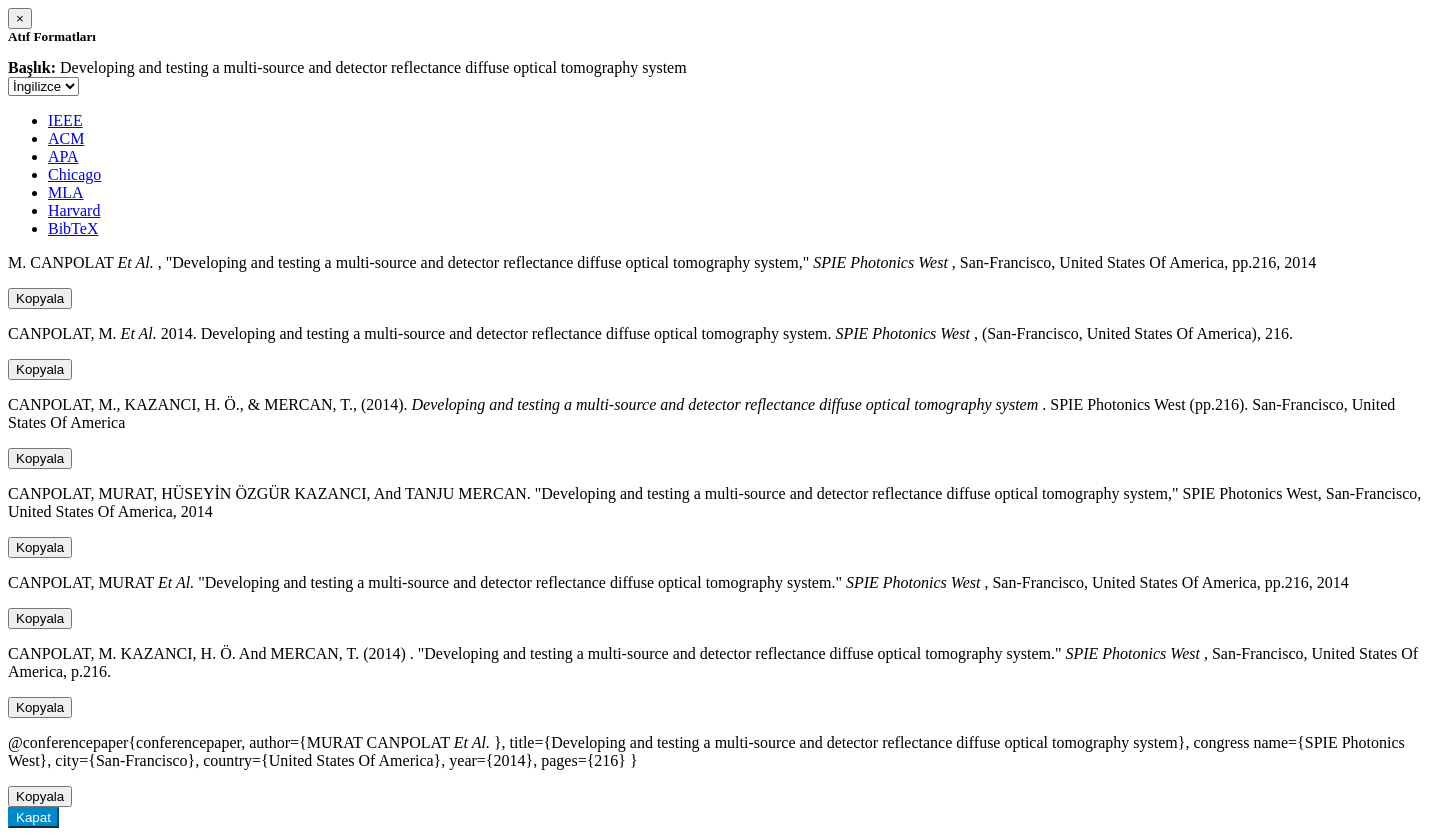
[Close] (20, 18)
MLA (66, 192)
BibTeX (73, 228)
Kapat (33, 817)
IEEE (65, 120)
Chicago (74, 174)
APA (63, 156)
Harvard (74, 210)
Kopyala (40, 298)
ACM (66, 138)
